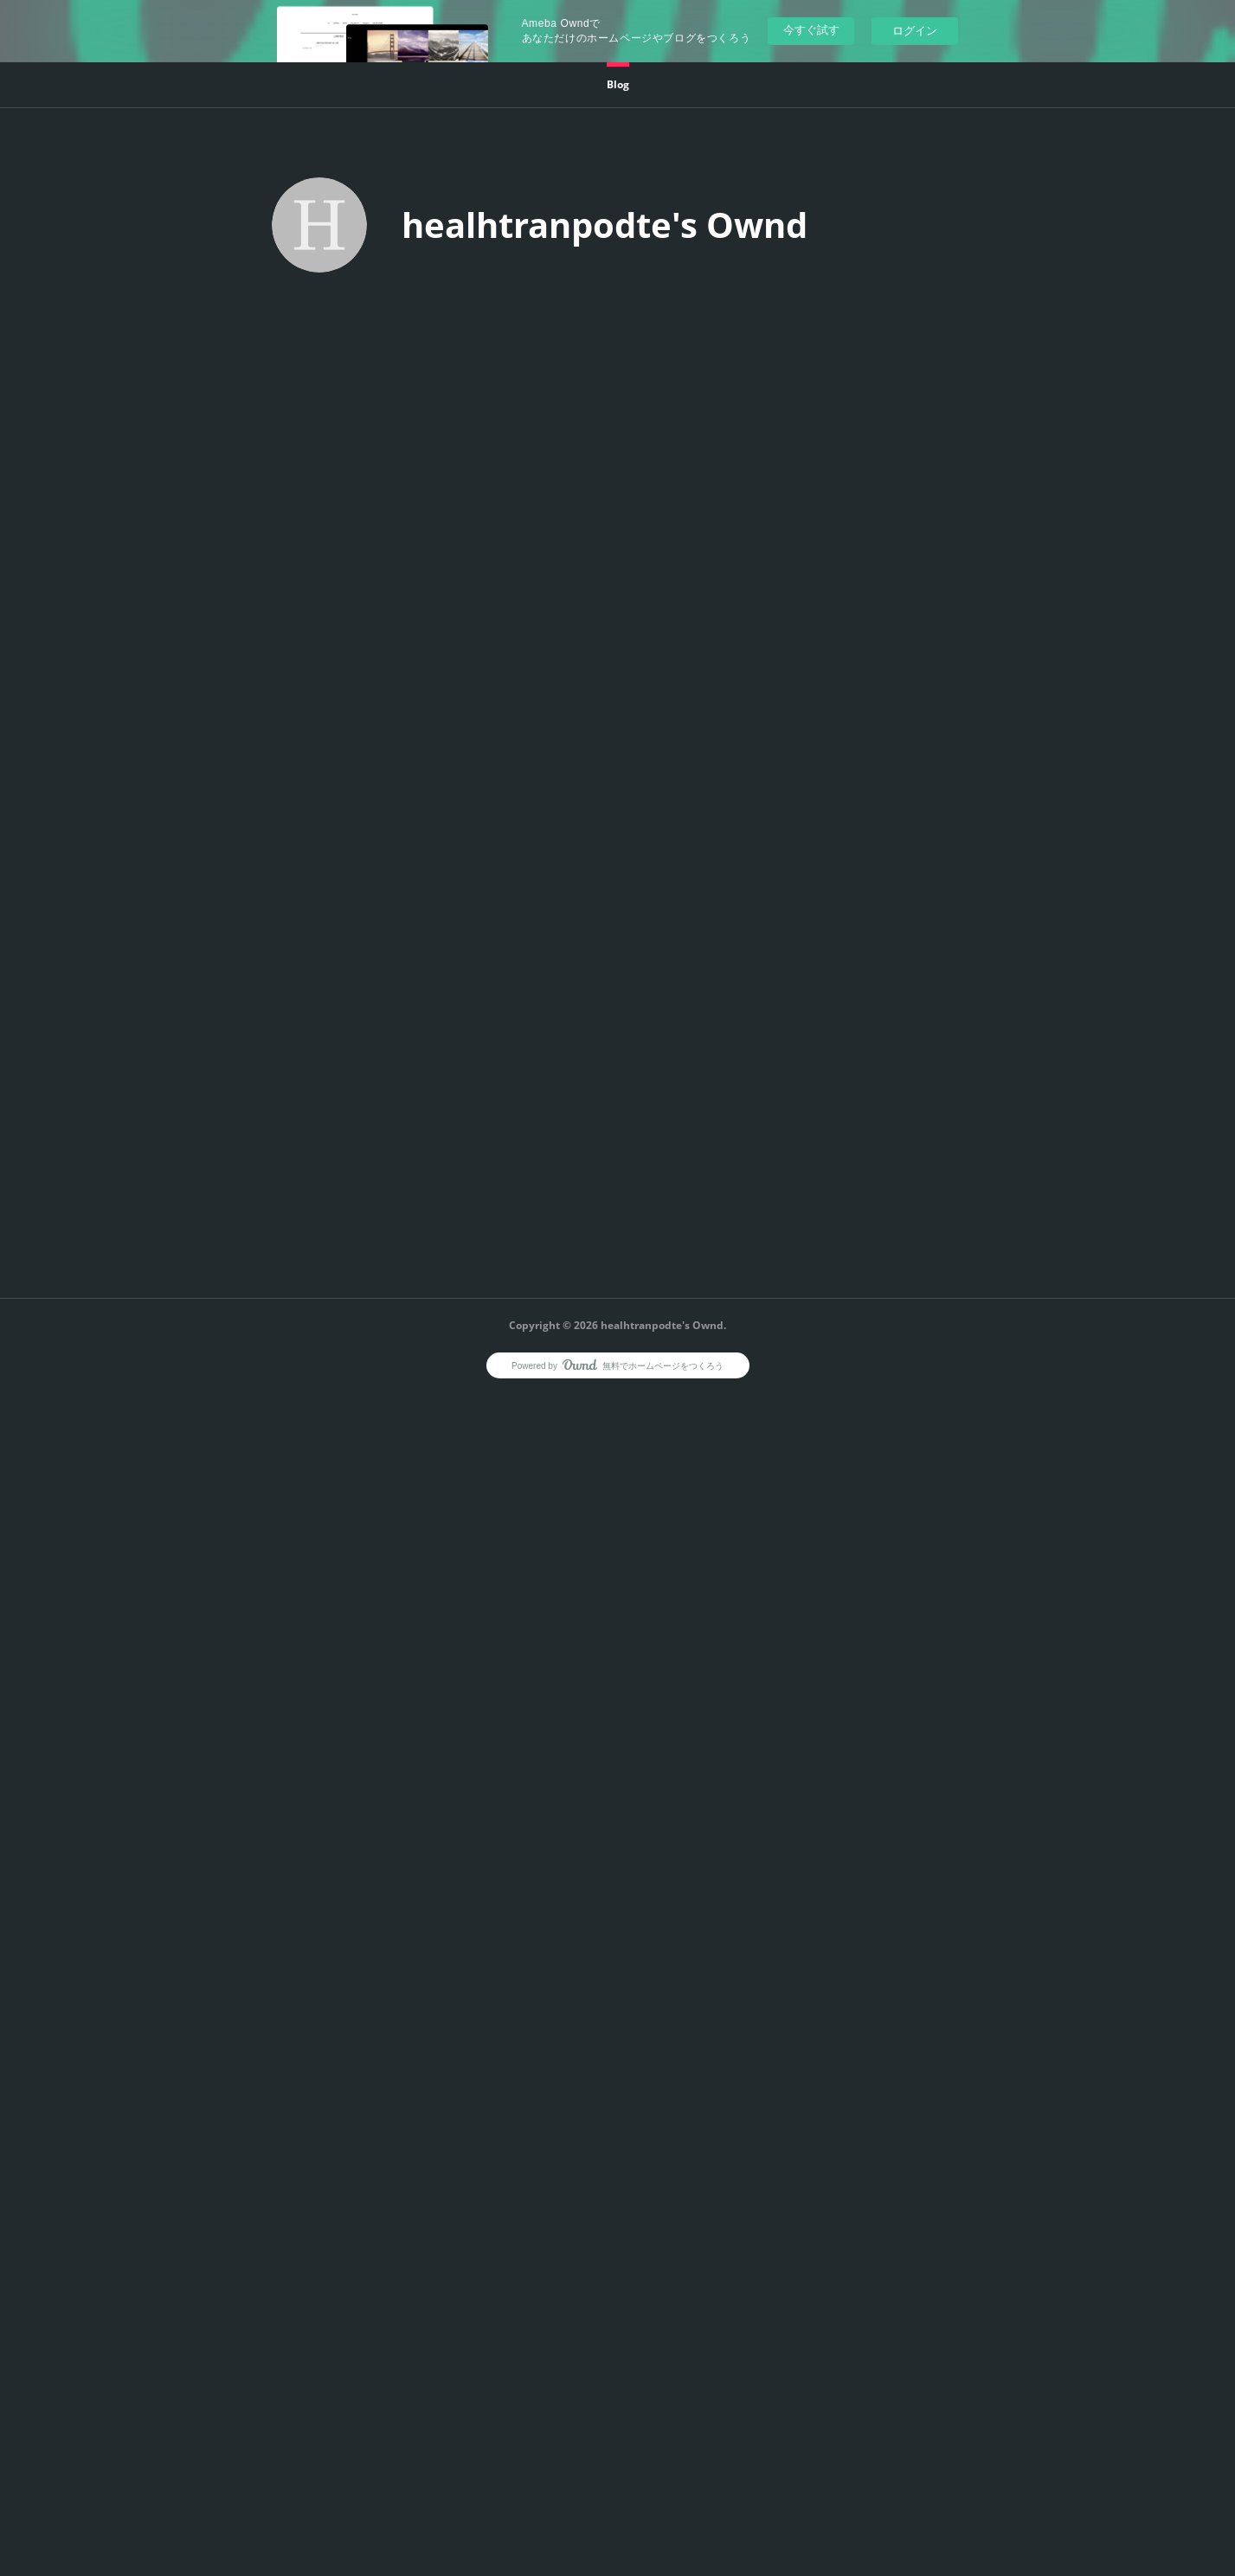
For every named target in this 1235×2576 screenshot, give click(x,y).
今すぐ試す (811, 29)
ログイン (914, 30)
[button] (618, 84)
